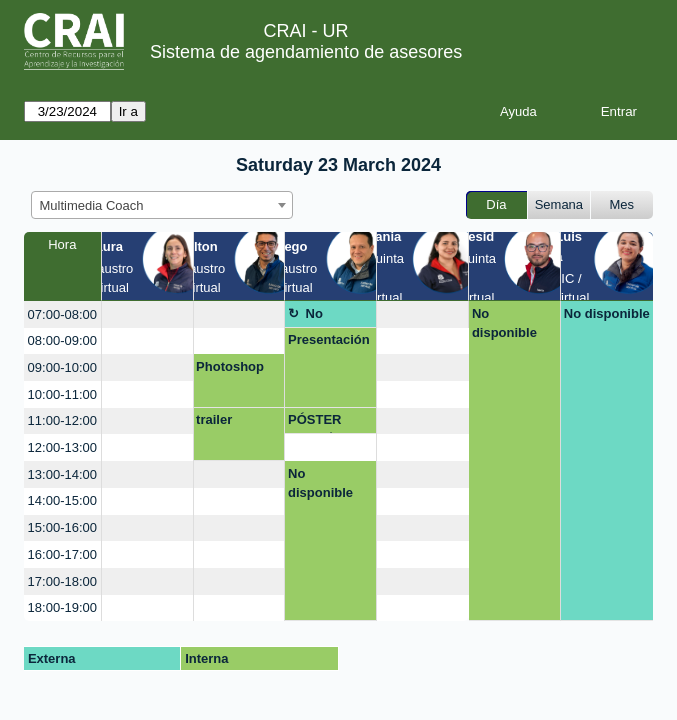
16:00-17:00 (62, 554)
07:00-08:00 (62, 314)
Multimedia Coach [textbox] (92, 205)
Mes (622, 204)
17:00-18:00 (62, 581)
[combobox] (162, 205)
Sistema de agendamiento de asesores (306, 52)
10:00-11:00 (62, 394)
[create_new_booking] (147, 314)
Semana (559, 204)
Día (496, 204)
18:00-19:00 (62, 607)
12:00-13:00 (62, 447)
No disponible (320, 317)
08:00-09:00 (62, 340)
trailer (214, 419)
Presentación (329, 339)
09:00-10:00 (62, 367)
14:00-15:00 (62, 500)
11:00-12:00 (62, 420)
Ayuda (518, 111)
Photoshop (230, 366)
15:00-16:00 (62, 527)
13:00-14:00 (62, 474)
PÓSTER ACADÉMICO (328, 423)
